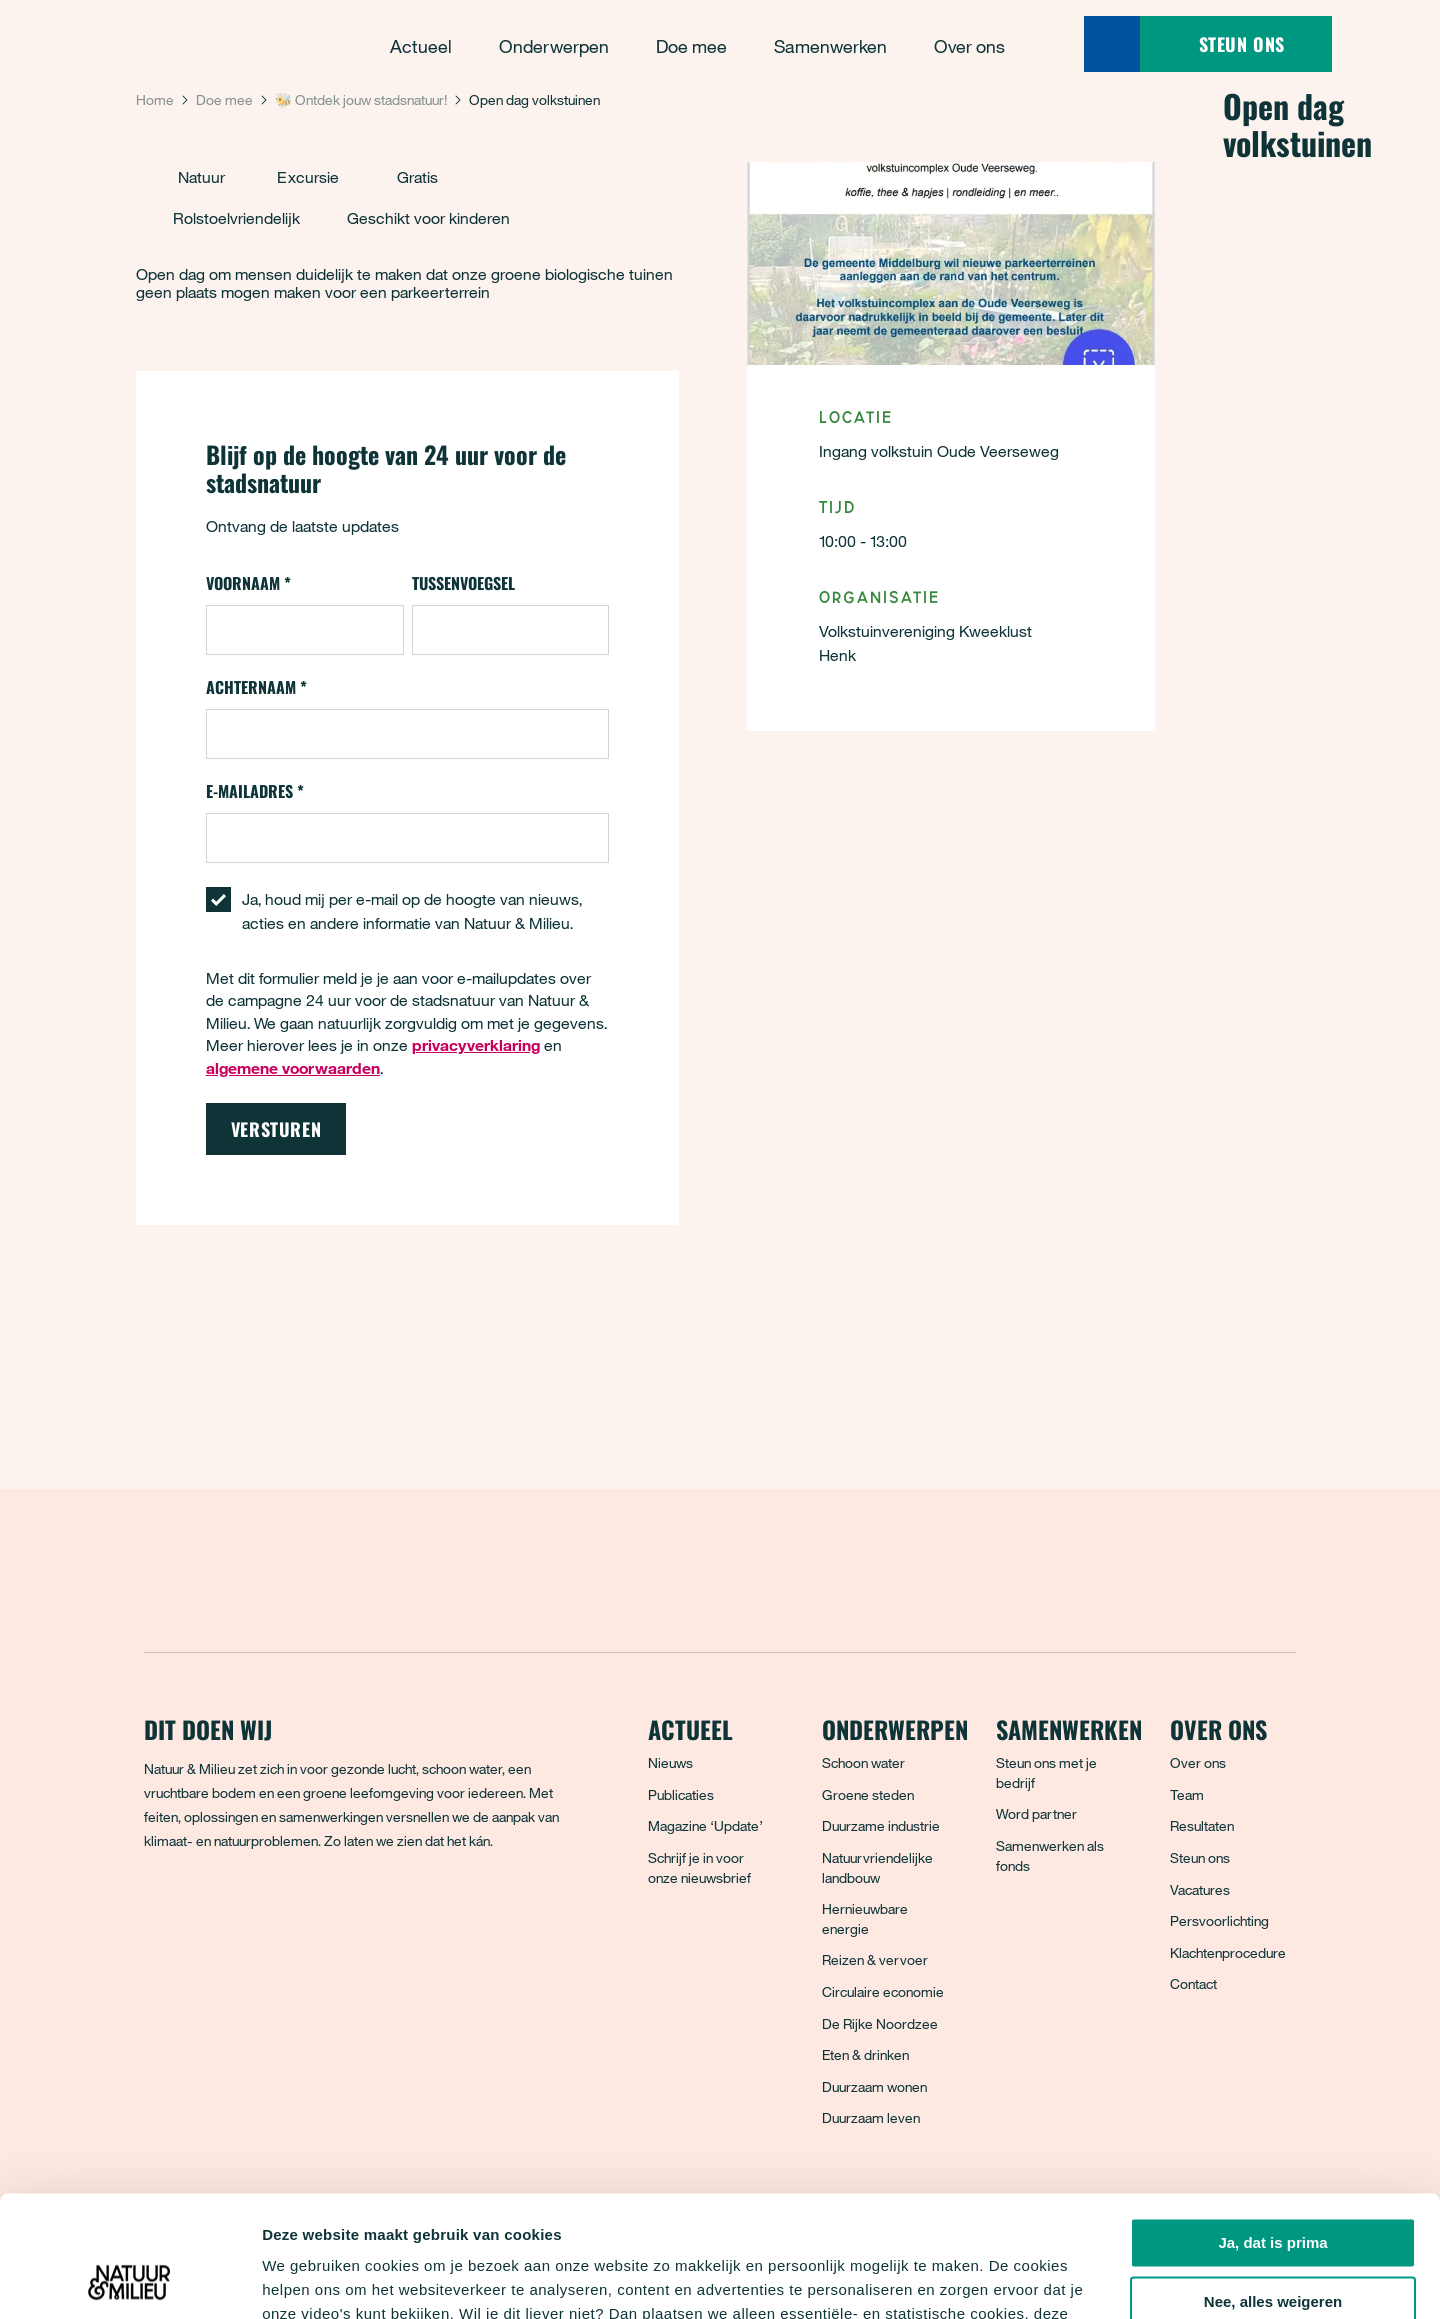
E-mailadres (255, 791)
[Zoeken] (1112, 44)
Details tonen (309, 2279)
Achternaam (256, 687)
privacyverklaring (898, 2224)
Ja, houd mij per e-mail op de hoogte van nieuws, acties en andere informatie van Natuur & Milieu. (412, 911)
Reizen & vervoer (875, 1959)
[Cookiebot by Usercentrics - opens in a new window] (129, 2280)
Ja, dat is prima (1272, 2129)
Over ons (1198, 1762)
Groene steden (868, 1794)
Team (1187, 1794)
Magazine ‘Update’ (705, 1825)
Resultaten (1202, 1825)
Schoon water (863, 1762)
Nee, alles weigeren (1273, 2188)
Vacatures (1200, 1889)
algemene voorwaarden (293, 1068)
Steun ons (1200, 1857)
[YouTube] (337, 1913)
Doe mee (224, 99)
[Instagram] (249, 1913)
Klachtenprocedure (1228, 1952)
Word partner (1036, 1813)
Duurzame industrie (881, 1825)
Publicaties (681, 1794)
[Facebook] (161, 1913)
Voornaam (248, 583)
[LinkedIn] (293, 1913)
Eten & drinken (865, 2054)
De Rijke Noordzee (880, 2023)
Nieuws (670, 1762)
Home (155, 99)
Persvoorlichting (1219, 1920)
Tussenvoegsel (463, 583)
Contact (1193, 1983)
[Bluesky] (205, 1913)
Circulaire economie (883, 1991)
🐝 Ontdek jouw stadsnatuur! (361, 99)
